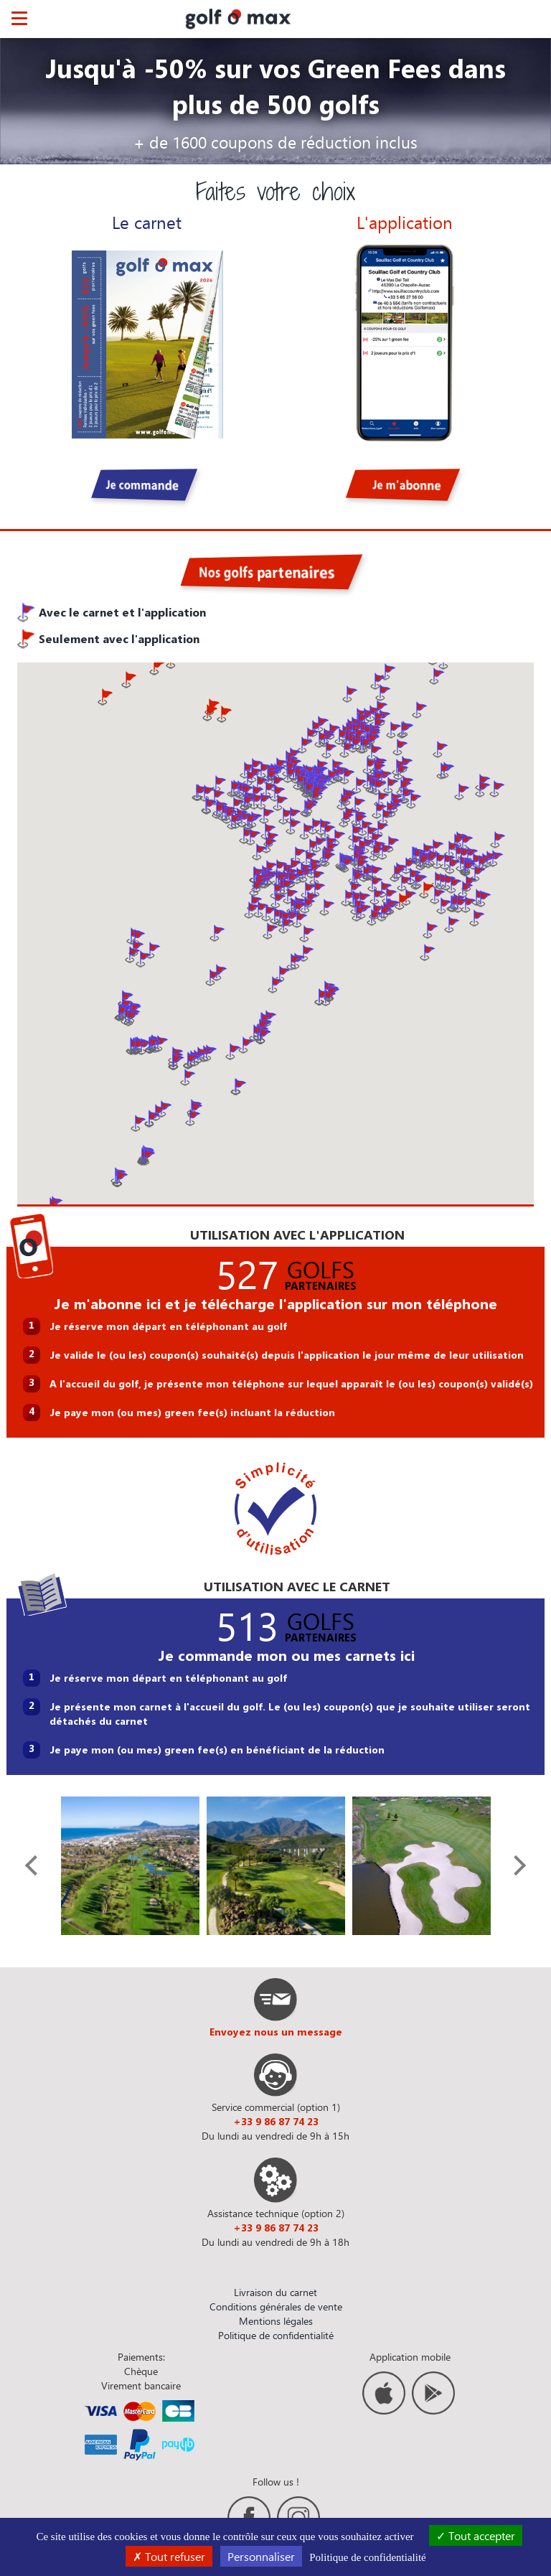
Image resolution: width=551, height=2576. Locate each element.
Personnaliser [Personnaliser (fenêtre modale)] (261, 2556)
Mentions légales (276, 2321)
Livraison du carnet (275, 2292)
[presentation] (35, 1865)
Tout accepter (475, 2535)
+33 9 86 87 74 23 (276, 2121)
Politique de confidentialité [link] (367, 2557)
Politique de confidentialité (276, 2335)
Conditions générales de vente (275, 2306)
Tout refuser (169, 2556)
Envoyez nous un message (275, 2031)
